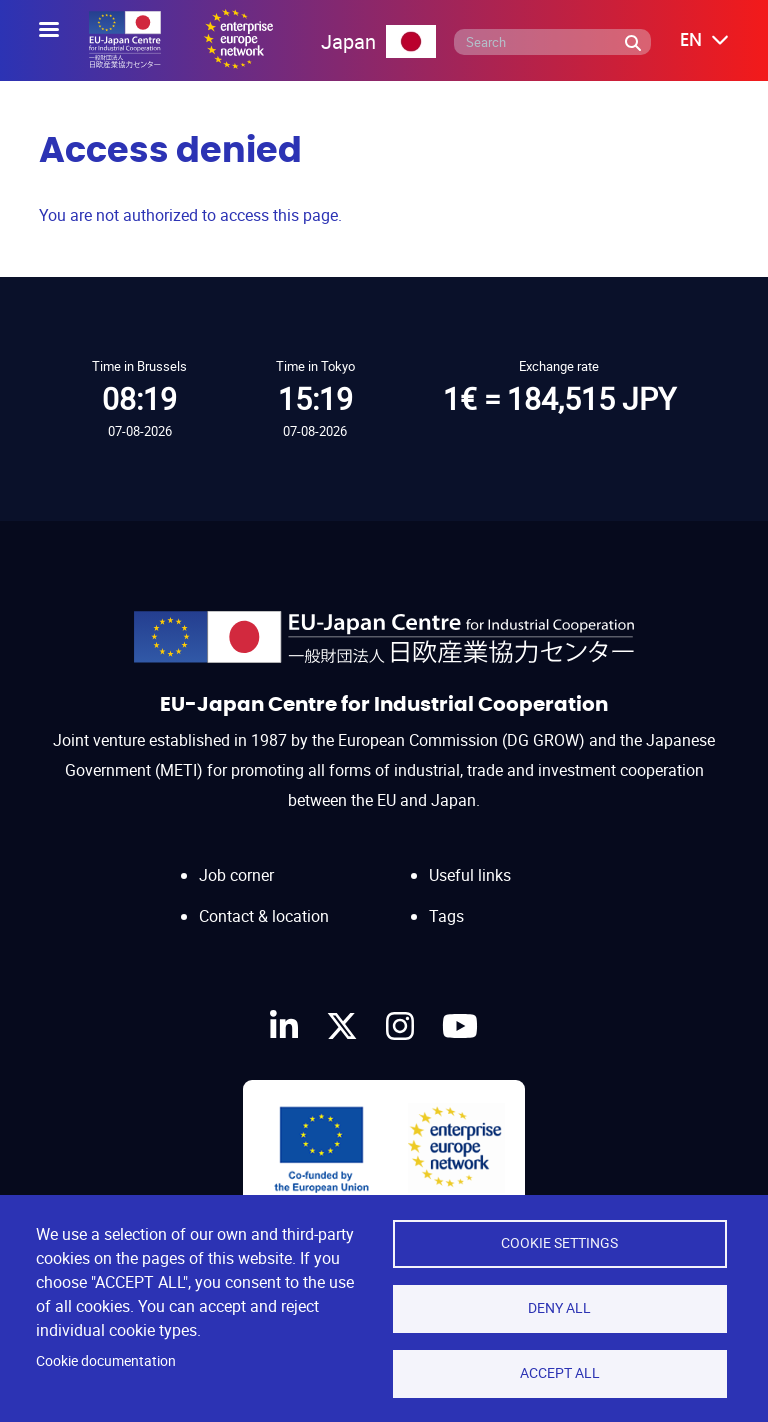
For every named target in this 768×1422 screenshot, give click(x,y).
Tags (446, 916)
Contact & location (264, 916)
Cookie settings (559, 1243)
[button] (690, 41)
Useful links (470, 875)
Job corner (236, 875)
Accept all (560, 1373)
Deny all (559, 1308)
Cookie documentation (106, 1361)
